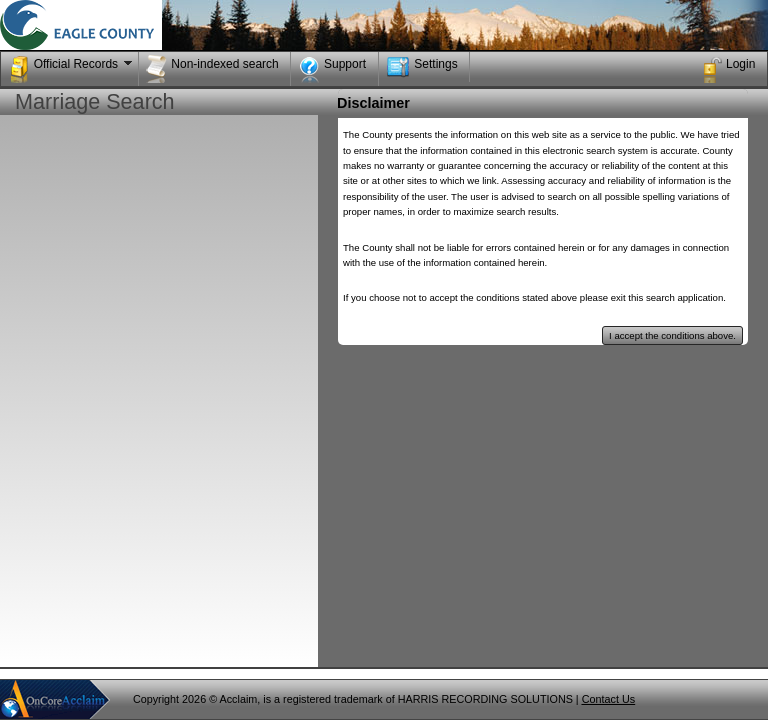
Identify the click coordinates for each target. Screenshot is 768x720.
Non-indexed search (212, 69)
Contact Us (608, 699)
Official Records (72, 69)
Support (332, 69)
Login (728, 69)
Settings (421, 67)
